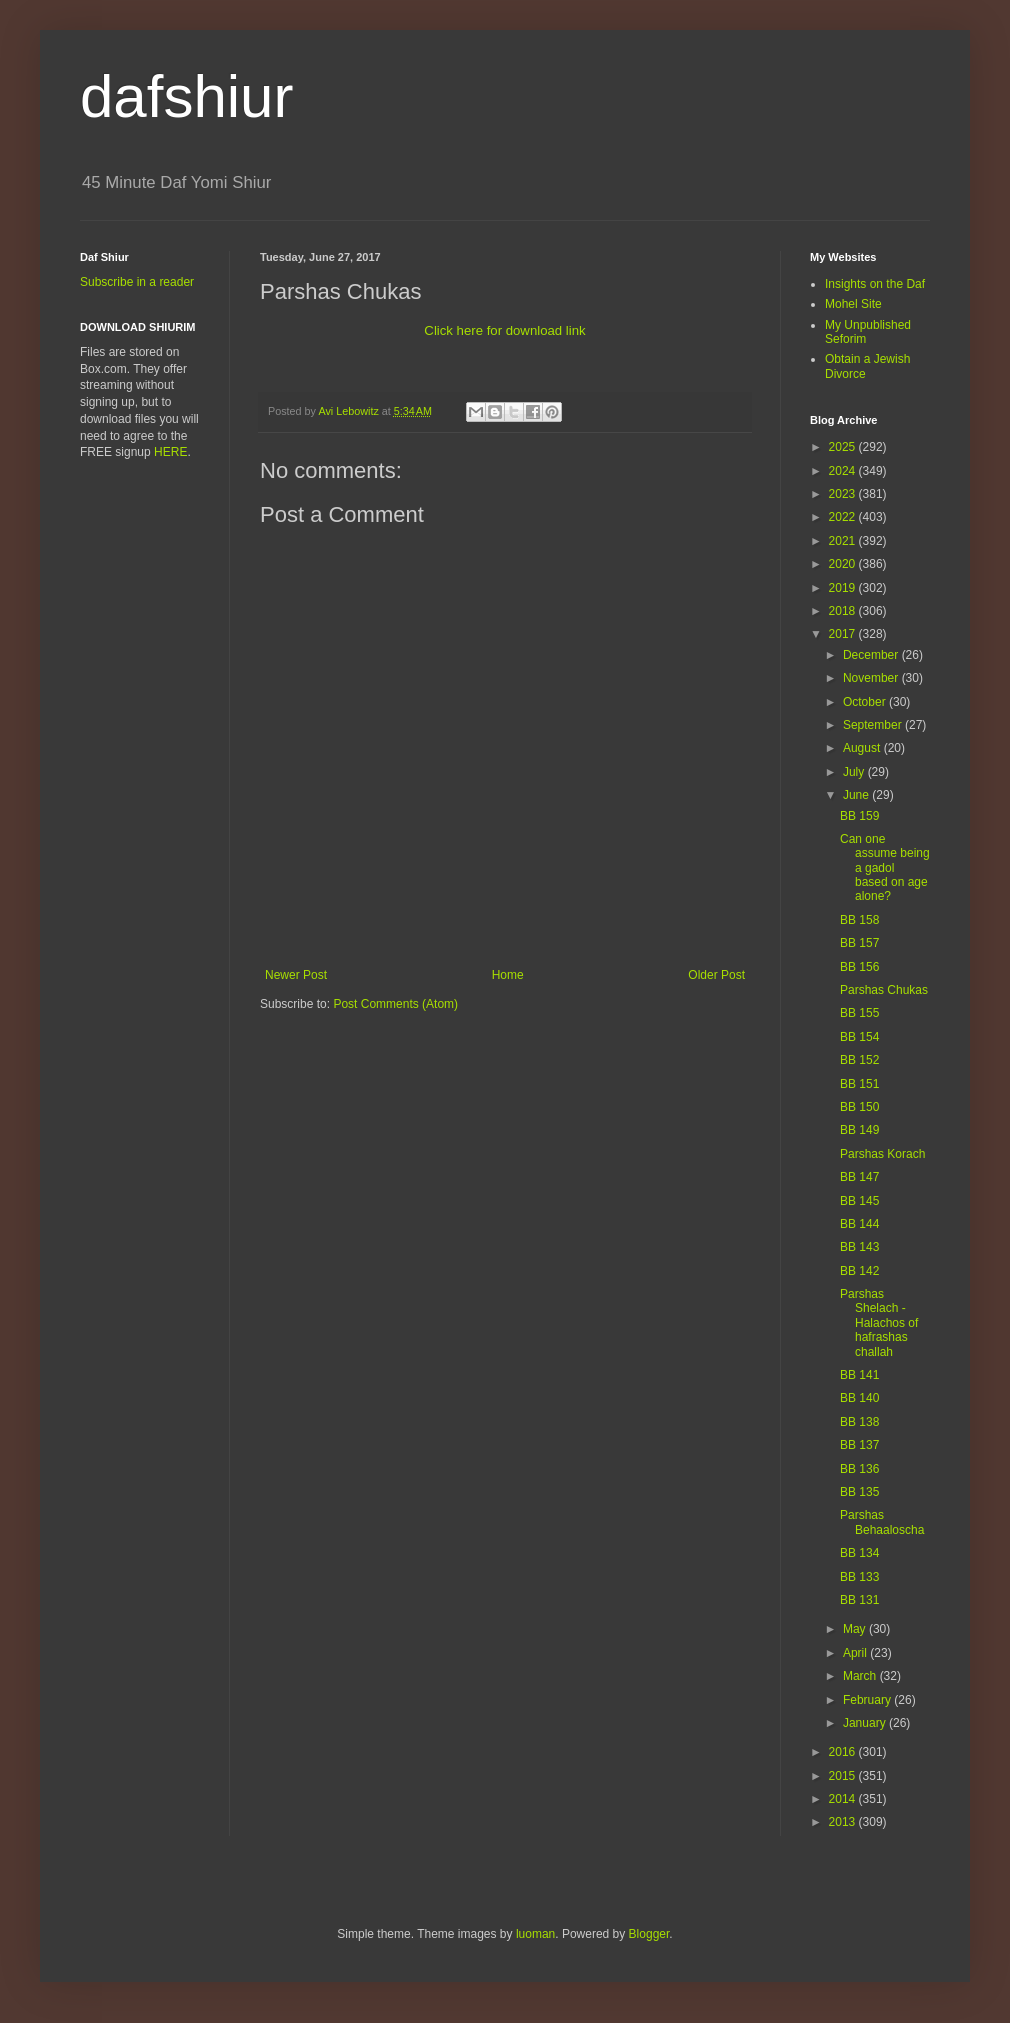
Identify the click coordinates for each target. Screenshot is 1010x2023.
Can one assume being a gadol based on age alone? (885, 868)
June (857, 795)
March (861, 1676)
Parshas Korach (882, 1154)
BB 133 (859, 1577)
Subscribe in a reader (137, 282)
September (874, 725)
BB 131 (859, 1600)
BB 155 (859, 1013)
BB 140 (859, 1398)
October (866, 702)
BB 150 (859, 1107)
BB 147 (859, 1177)
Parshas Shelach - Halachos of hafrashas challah (879, 1323)
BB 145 (859, 1201)
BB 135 (859, 1492)
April (856, 1653)
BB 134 (859, 1553)
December (872, 655)
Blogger (649, 1934)
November (872, 678)
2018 (844, 611)
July (855, 772)
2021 (844, 541)
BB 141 (859, 1375)
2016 (844, 1752)
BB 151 (859, 1084)
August (863, 748)
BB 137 (859, 1445)
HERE (170, 452)
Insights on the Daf (875, 284)
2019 (844, 588)
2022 (844, 517)
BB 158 (859, 920)
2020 (844, 564)
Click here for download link (504, 330)
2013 (844, 1822)
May (856, 1629)
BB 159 (859, 816)
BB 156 (859, 967)
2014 (844, 1799)
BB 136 (859, 1469)
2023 (844, 494)
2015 (844, 1776)
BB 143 (859, 1247)
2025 (844, 447)
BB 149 (859, 1130)
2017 (844, 634)
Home (508, 975)
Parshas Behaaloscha (882, 1522)
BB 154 (859, 1037)
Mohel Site (853, 304)
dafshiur (186, 96)
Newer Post (296, 975)
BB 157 (859, 943)
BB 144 (859, 1224)
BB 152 (859, 1060)
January (866, 1723)
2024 (844, 471)
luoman (535, 1934)
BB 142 (859, 1271)
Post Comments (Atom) (395, 1004)
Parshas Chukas (884, 990)
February (868, 1700)
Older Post (716, 975)
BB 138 (859, 1422)
